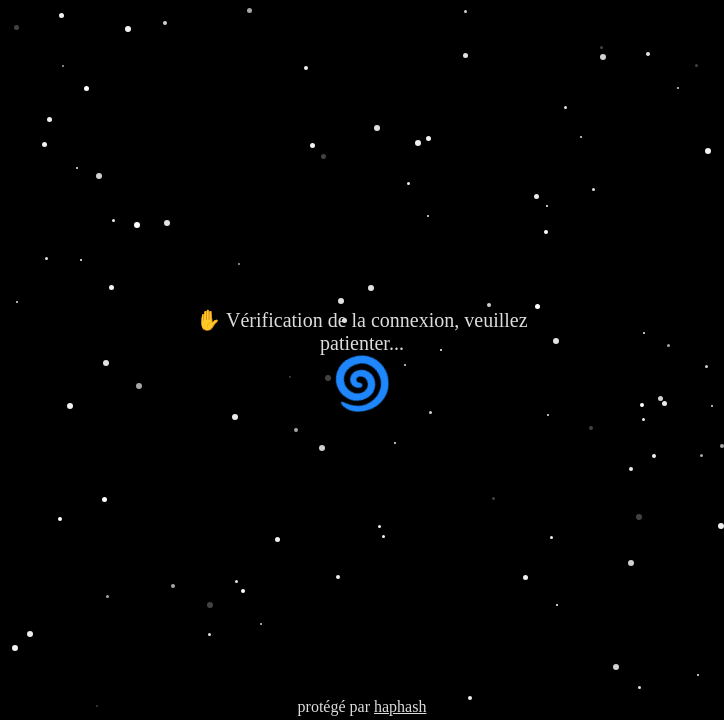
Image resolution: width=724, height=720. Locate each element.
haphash (400, 706)
